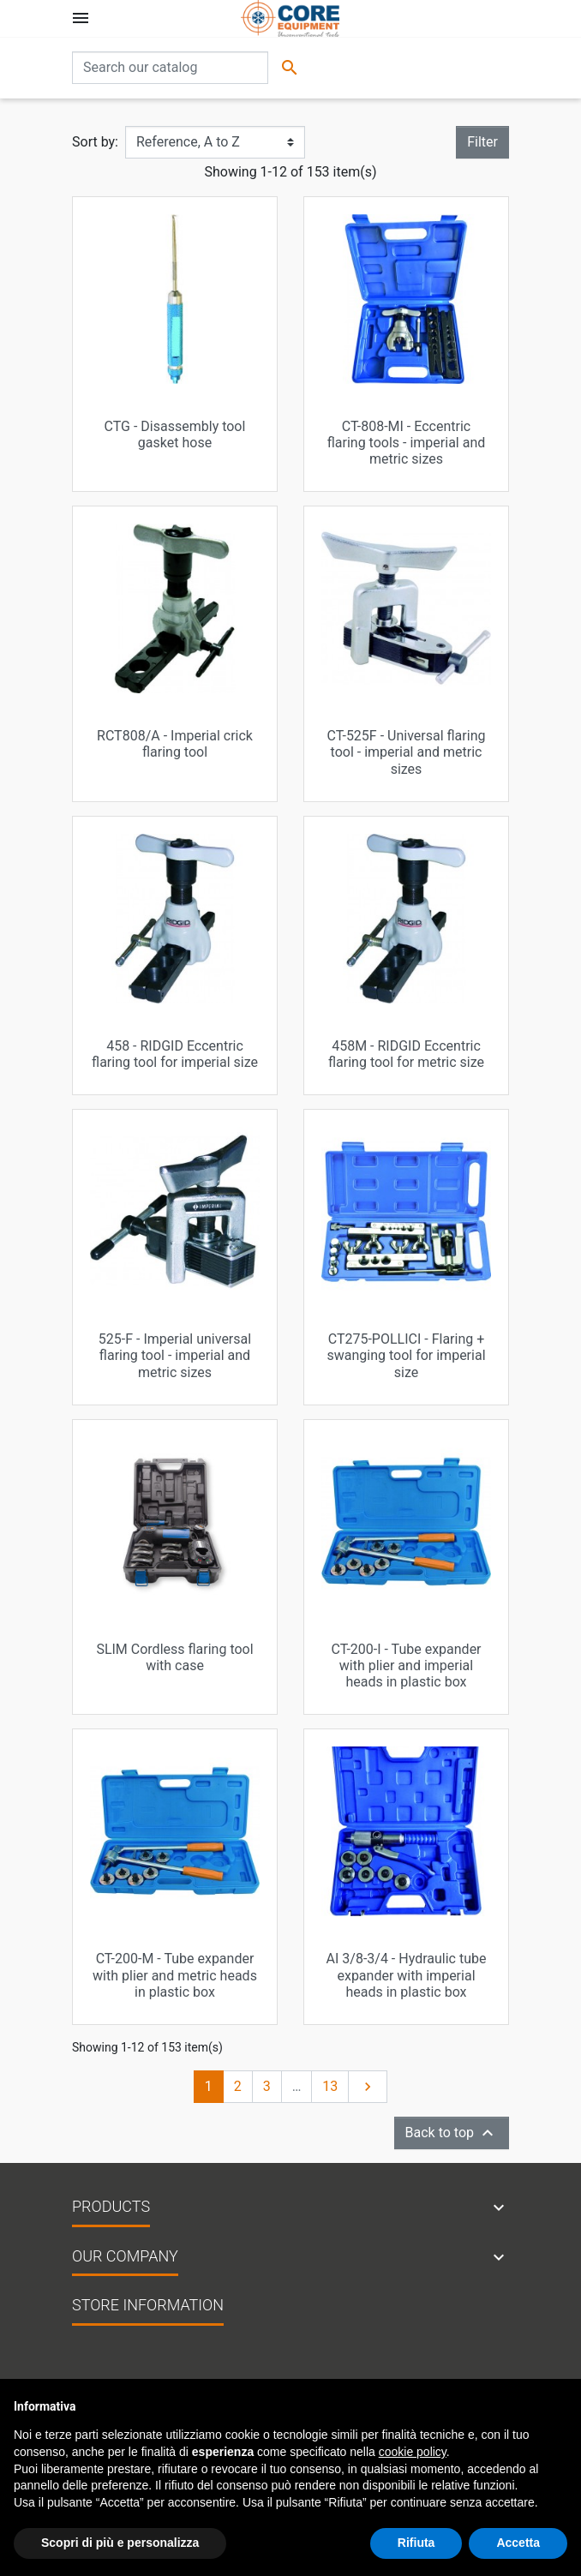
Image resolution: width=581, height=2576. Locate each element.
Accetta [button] (518, 2542)
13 (330, 2086)
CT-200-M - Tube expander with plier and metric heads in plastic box (175, 1974)
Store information (148, 2305)
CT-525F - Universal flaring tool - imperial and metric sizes (406, 752)
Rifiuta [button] (416, 2542)
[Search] (170, 67)
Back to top (451, 2133)
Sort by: (95, 142)
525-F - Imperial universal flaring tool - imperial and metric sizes (175, 1355)
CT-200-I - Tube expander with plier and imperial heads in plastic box (406, 1665)
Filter (482, 142)
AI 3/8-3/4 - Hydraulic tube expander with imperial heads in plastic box (406, 1974)
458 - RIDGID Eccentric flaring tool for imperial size (175, 1054)
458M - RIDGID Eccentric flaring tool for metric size (406, 1054)
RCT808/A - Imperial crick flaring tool (175, 744)
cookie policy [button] (412, 2452)
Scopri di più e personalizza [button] (120, 2542)
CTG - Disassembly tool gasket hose (175, 434)
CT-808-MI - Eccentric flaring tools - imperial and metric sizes (406, 442)
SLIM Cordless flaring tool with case (174, 1657)
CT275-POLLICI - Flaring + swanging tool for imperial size (405, 1355)
